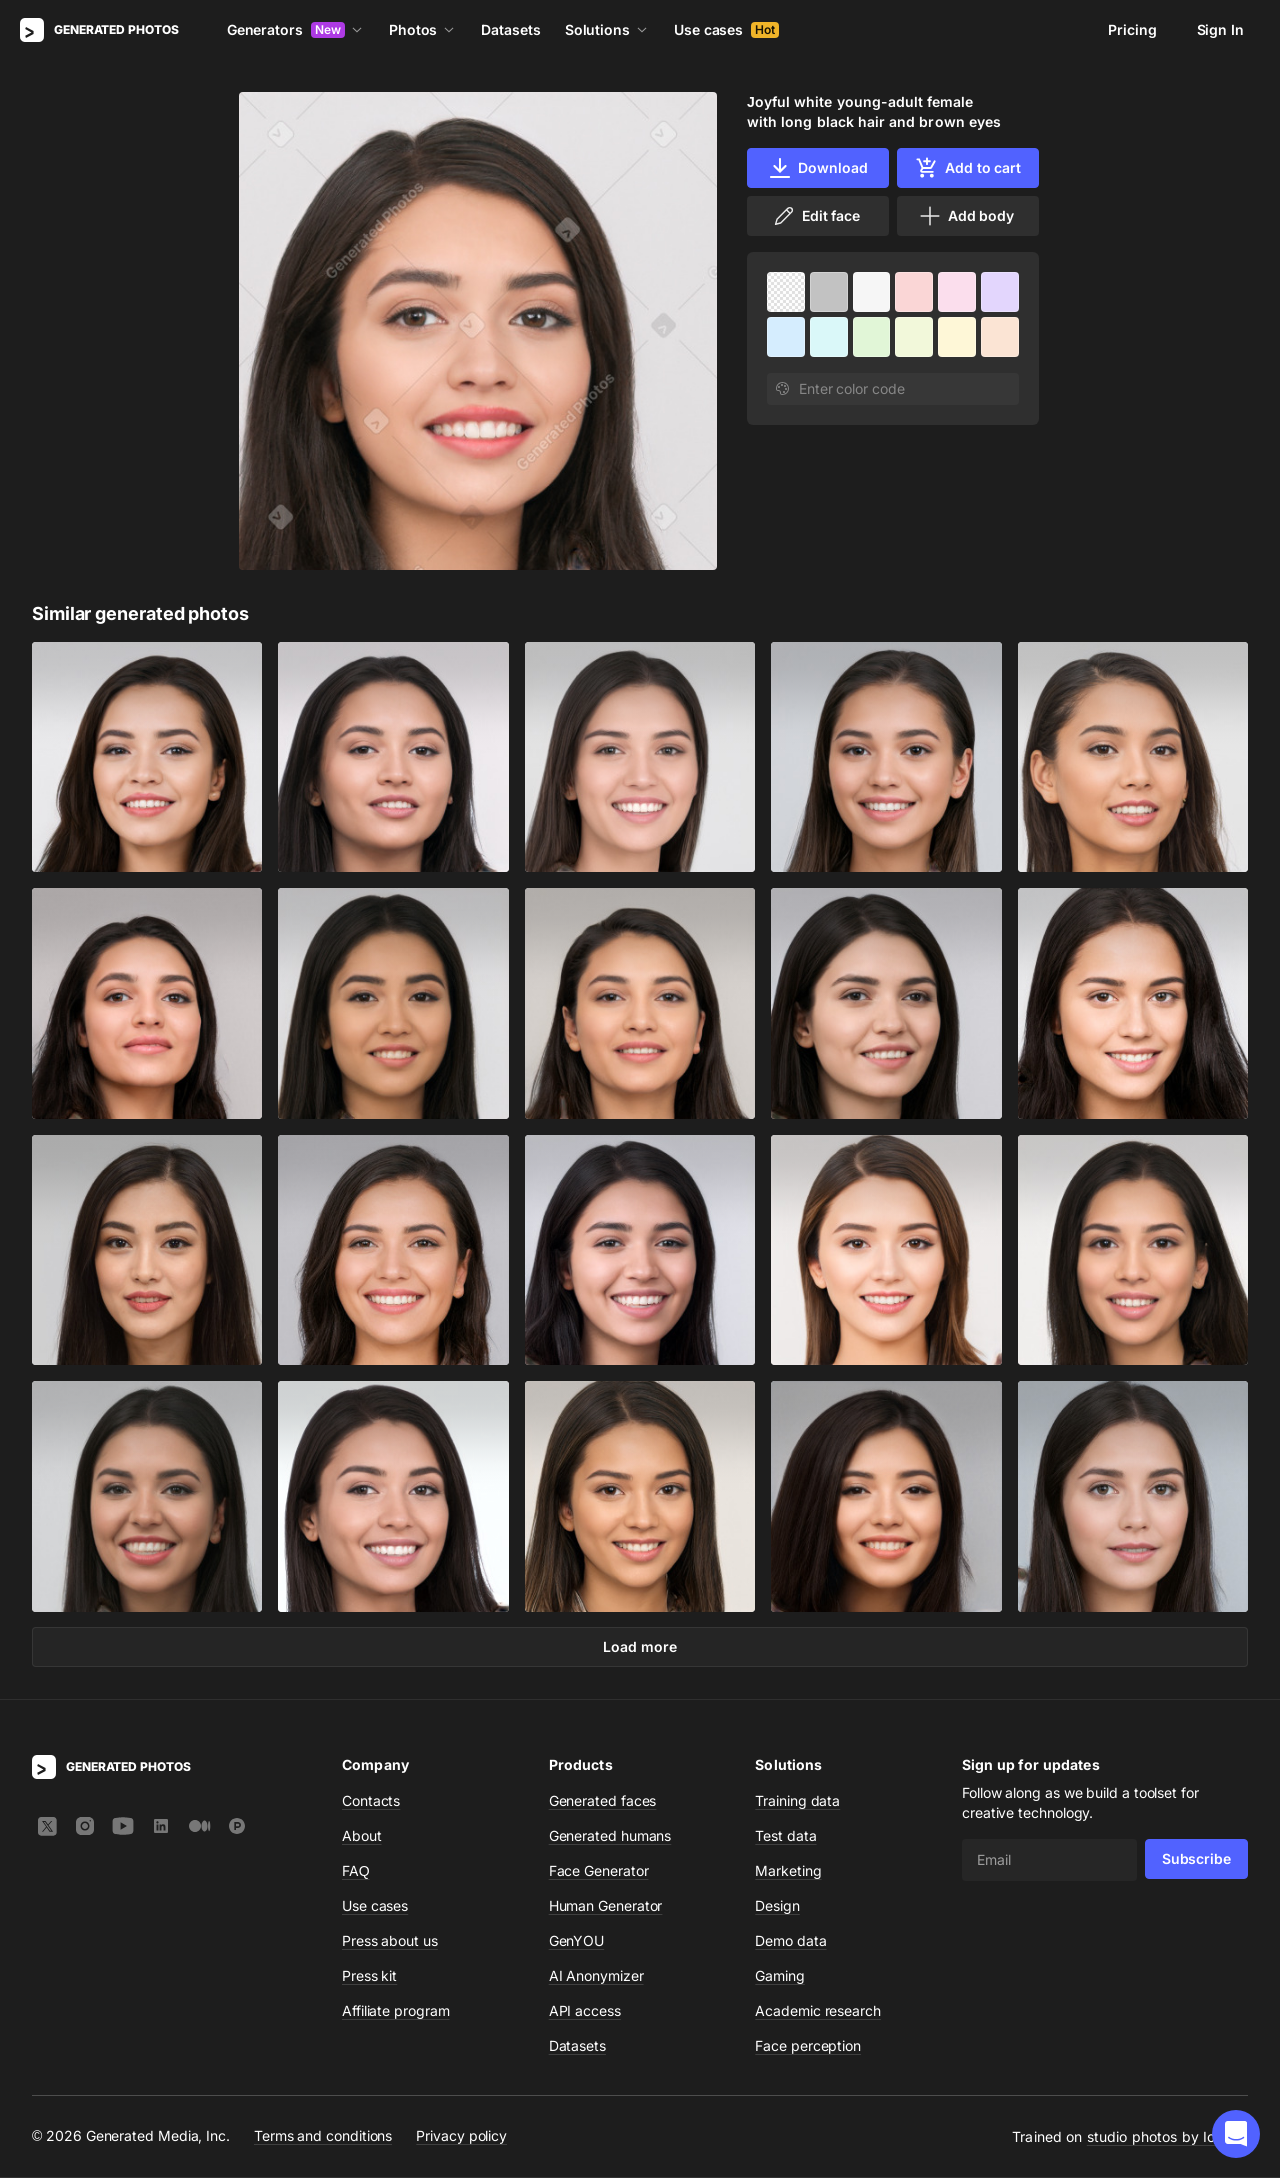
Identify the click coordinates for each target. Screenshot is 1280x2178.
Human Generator (606, 1906)
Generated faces (603, 1801)
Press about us (390, 1941)
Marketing (788, 1871)
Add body (966, 216)
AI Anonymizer (596, 1976)
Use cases (726, 29)
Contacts (371, 1801)
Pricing (1132, 29)
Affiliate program (396, 2011)
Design (777, 1906)
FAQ (356, 1871)
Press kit (369, 1976)
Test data (785, 1836)
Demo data (790, 1941)
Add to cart (968, 168)
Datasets (510, 29)
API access (585, 2011)
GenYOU (577, 1941)
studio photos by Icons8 (1167, 2137)
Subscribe (1196, 1859)
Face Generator (599, 1871)
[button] (1236, 2134)
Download (817, 168)
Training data (797, 1801)
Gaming (780, 1976)
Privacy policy (461, 2136)
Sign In (1220, 29)
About (362, 1836)
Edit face (816, 216)
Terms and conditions (323, 2136)
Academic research (818, 2011)
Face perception (808, 2046)
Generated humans (610, 1836)
